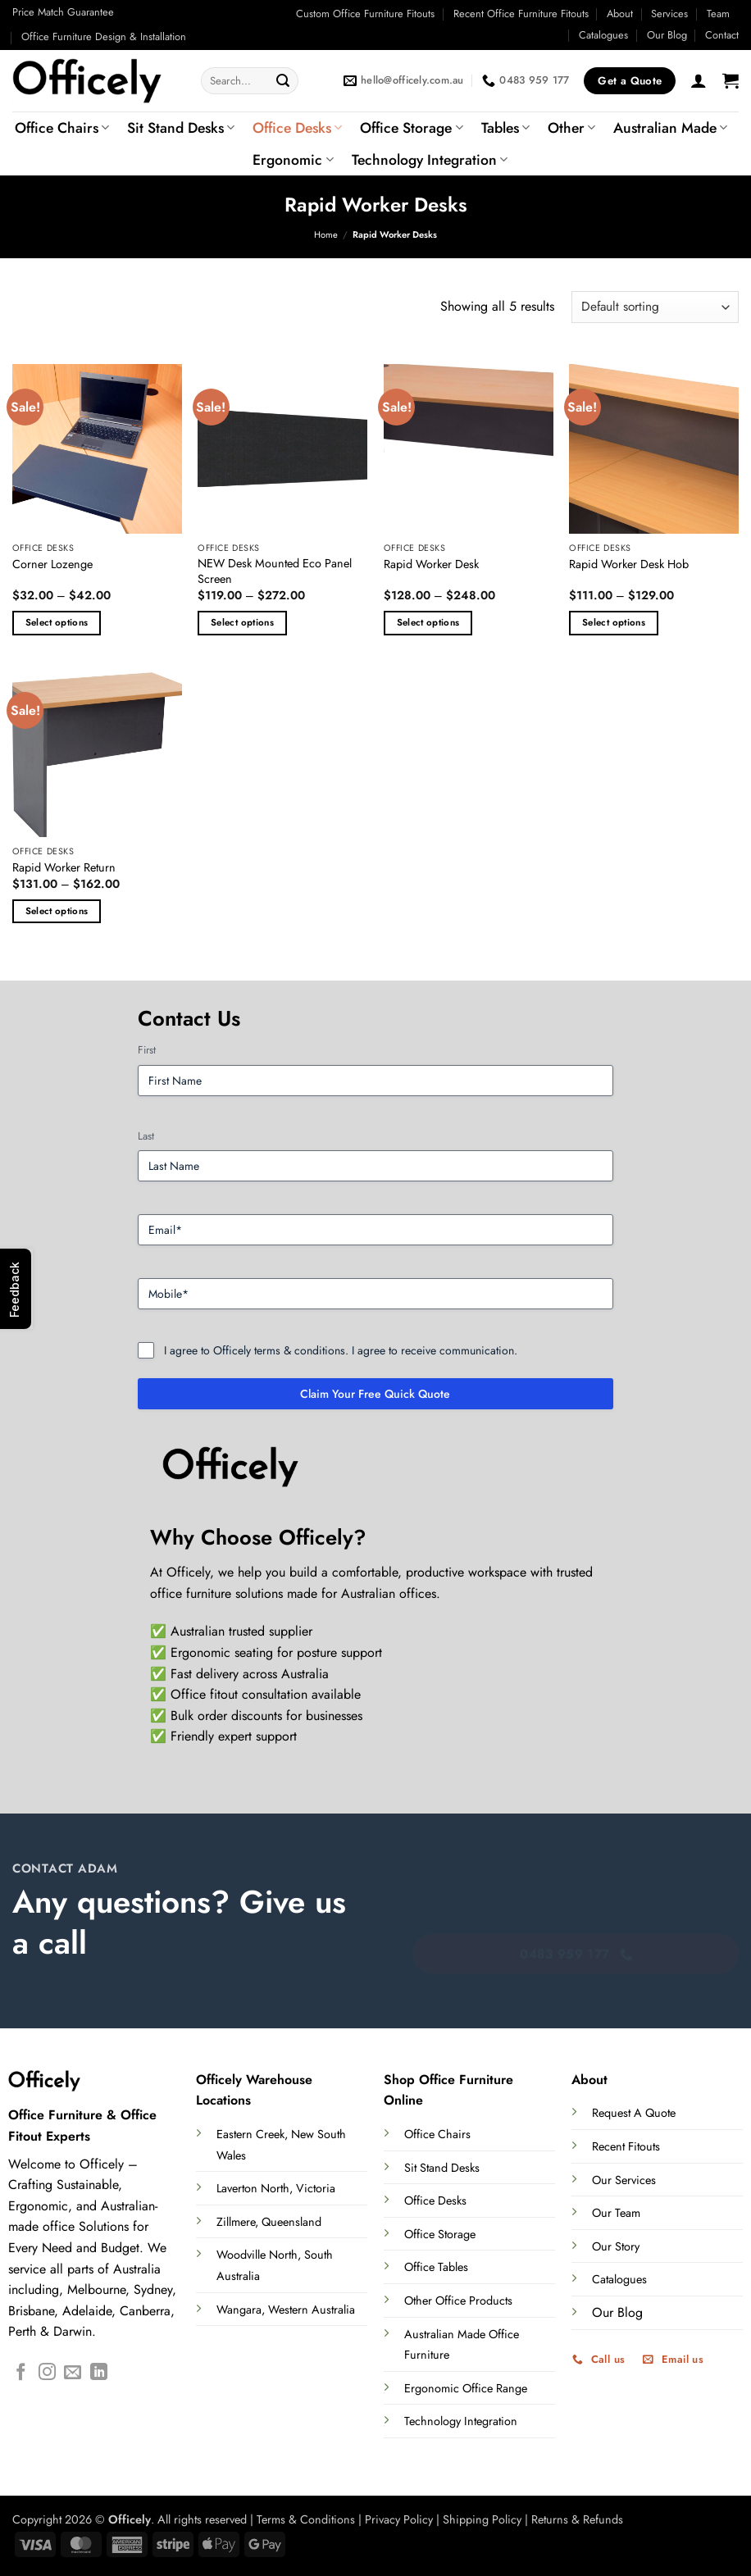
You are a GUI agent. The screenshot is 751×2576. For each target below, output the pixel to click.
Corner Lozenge (52, 564)
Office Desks (297, 128)
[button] (698, 80)
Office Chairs (62, 128)
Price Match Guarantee (63, 12)
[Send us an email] (72, 2373)
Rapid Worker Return (64, 868)
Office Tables (436, 2267)
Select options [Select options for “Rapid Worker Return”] (57, 910)
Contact (722, 35)
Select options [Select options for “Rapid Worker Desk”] (428, 622)
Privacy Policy (399, 2519)
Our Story (615, 2246)
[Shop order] (655, 307)
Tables (505, 128)
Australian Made (670, 128)
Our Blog (667, 35)
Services (669, 13)
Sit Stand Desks (180, 128)
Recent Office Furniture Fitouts (521, 13)
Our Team (616, 2213)
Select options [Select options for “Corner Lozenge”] (57, 622)
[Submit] (284, 81)
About (620, 13)
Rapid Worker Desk (431, 564)
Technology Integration (429, 160)
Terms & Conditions (306, 2519)
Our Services (624, 2180)
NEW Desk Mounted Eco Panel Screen (275, 571)
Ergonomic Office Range (465, 2388)
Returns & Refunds (577, 2519)
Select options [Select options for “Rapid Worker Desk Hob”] (613, 622)
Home (326, 234)
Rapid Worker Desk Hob (629, 564)
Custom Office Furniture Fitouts (365, 13)
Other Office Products (458, 2300)
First (147, 1050)
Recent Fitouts (626, 2146)
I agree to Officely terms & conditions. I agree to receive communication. (340, 1350)
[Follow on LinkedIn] (98, 2373)
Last (146, 1136)
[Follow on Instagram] (47, 2373)
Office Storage (411, 128)
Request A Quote (634, 2113)
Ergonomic (293, 160)
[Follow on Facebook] (21, 2373)
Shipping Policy (482, 2519)
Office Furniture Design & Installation (103, 36)
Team (718, 13)
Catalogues (603, 35)
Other (571, 128)
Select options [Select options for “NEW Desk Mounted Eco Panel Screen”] (242, 622)
